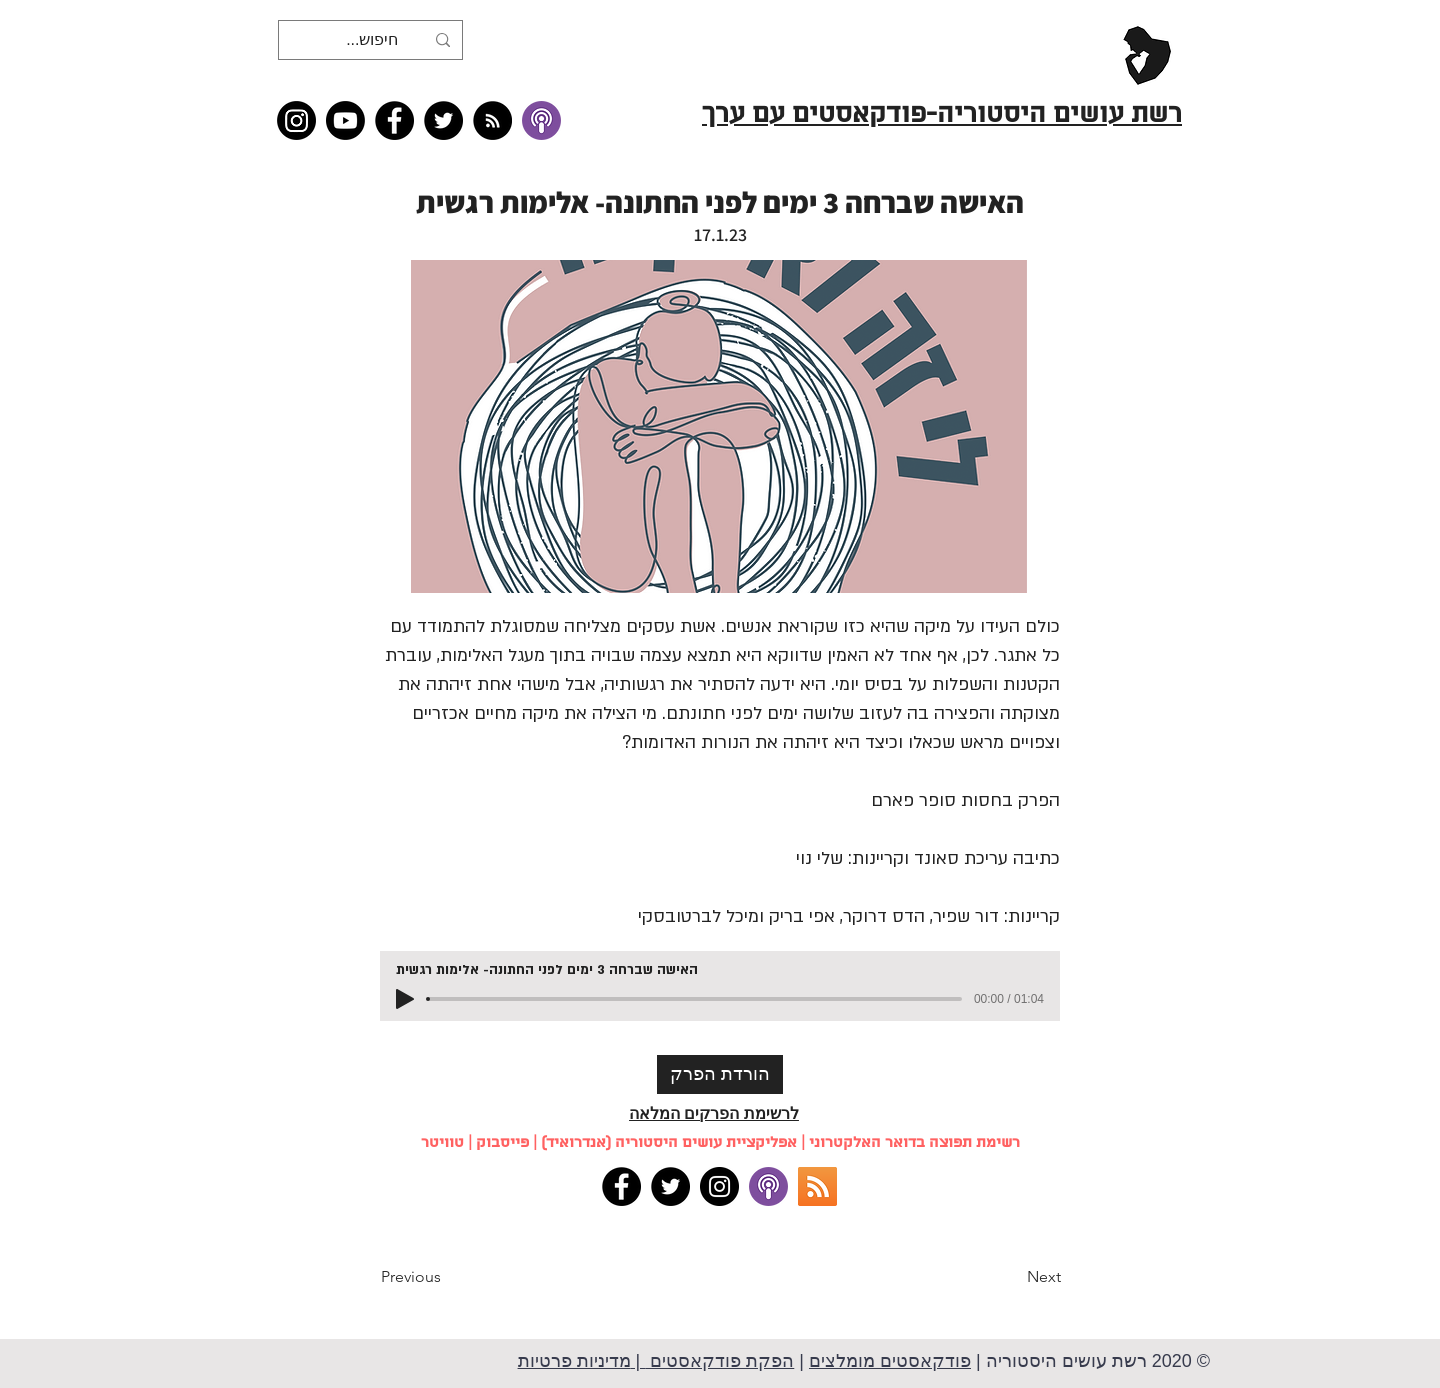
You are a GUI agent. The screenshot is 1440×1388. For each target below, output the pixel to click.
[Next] (1011, 1277)
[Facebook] (394, 120)
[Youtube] (345, 120)
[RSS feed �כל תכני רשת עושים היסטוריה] (492, 120)
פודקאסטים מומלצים (890, 1361)
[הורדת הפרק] (720, 1074)
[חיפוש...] (372, 40)
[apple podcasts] (768, 1186)
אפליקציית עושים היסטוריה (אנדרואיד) (669, 1143)
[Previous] (447, 1277)
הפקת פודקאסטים (719, 1361)
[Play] (405, 999)
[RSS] (817, 1186)
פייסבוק (502, 1143)
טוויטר (442, 1143)
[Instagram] (296, 120)
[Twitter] (443, 120)
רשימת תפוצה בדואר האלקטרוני (914, 1143)
